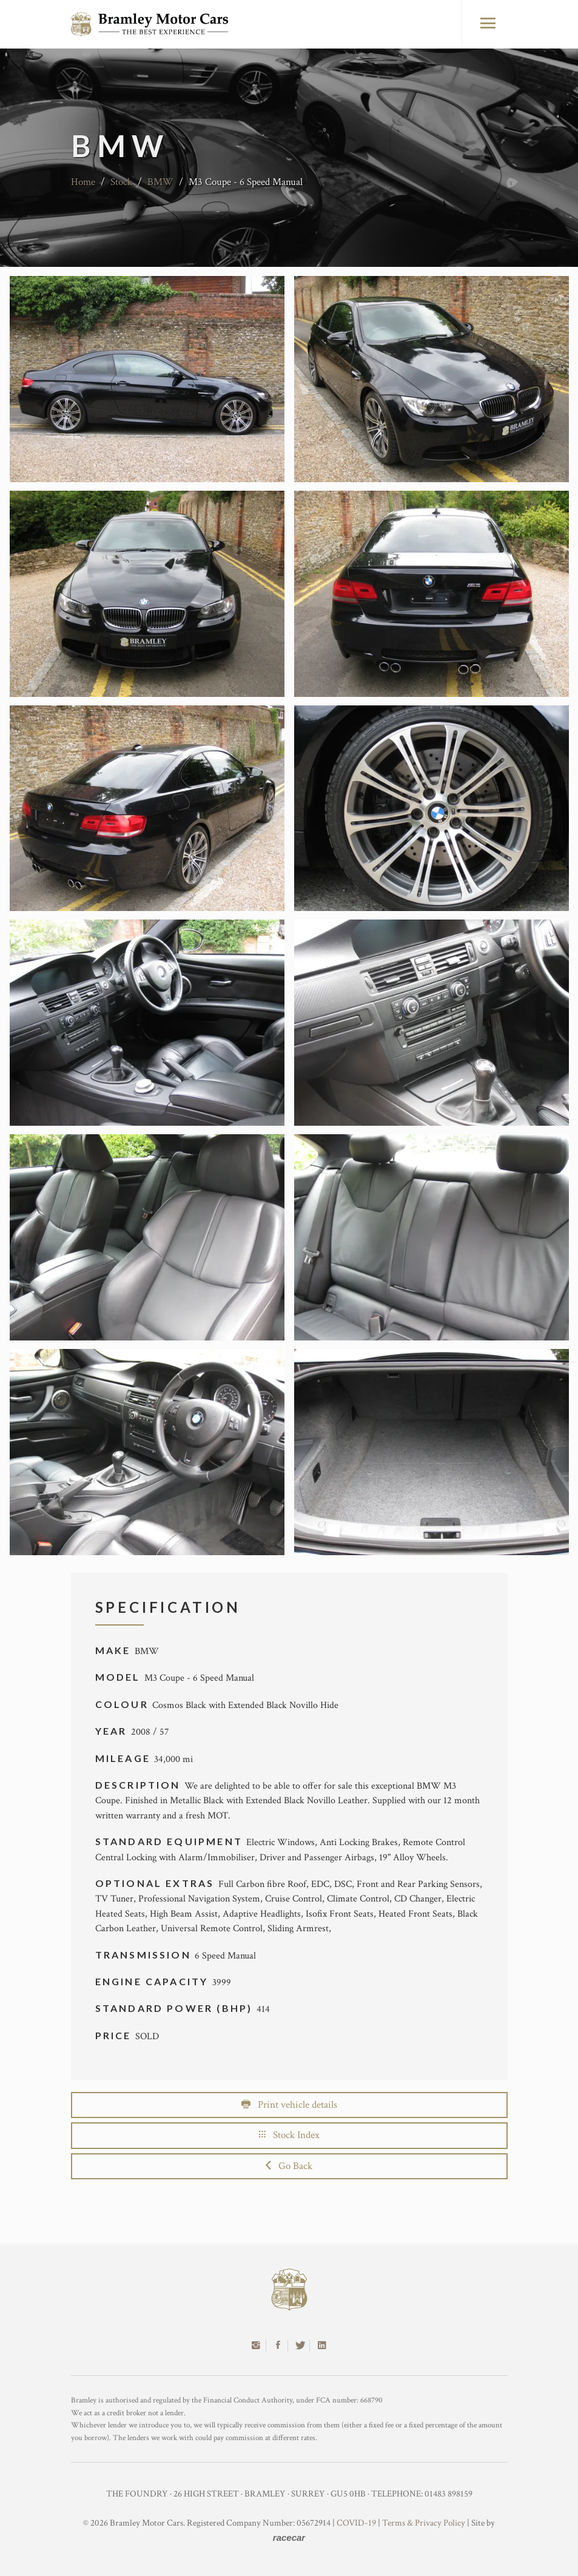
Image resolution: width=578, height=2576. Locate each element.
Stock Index (289, 2135)
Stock (121, 182)
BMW (160, 182)
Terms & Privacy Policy (423, 2523)
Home (83, 182)
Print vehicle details (289, 2104)
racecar (289, 2537)
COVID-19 (356, 2523)
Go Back (289, 2166)
